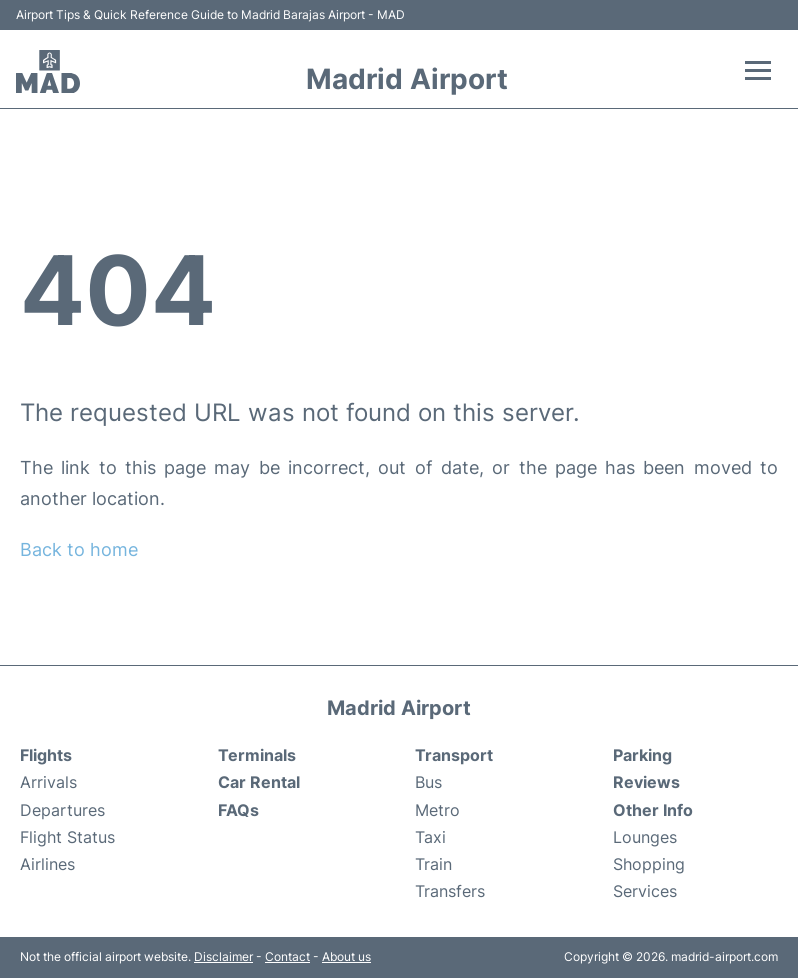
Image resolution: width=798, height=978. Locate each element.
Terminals (257, 755)
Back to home (79, 549)
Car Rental (259, 782)
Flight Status (67, 837)
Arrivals (48, 782)
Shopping (649, 864)
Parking (642, 755)
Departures (62, 810)
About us (346, 956)
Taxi (430, 837)
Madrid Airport (407, 79)
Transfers (450, 891)
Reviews (646, 782)
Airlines (47, 864)
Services (645, 891)
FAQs (238, 810)
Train (433, 864)
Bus (428, 782)
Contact (287, 956)
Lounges (645, 837)
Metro (437, 810)
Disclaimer (223, 956)
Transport (454, 755)
